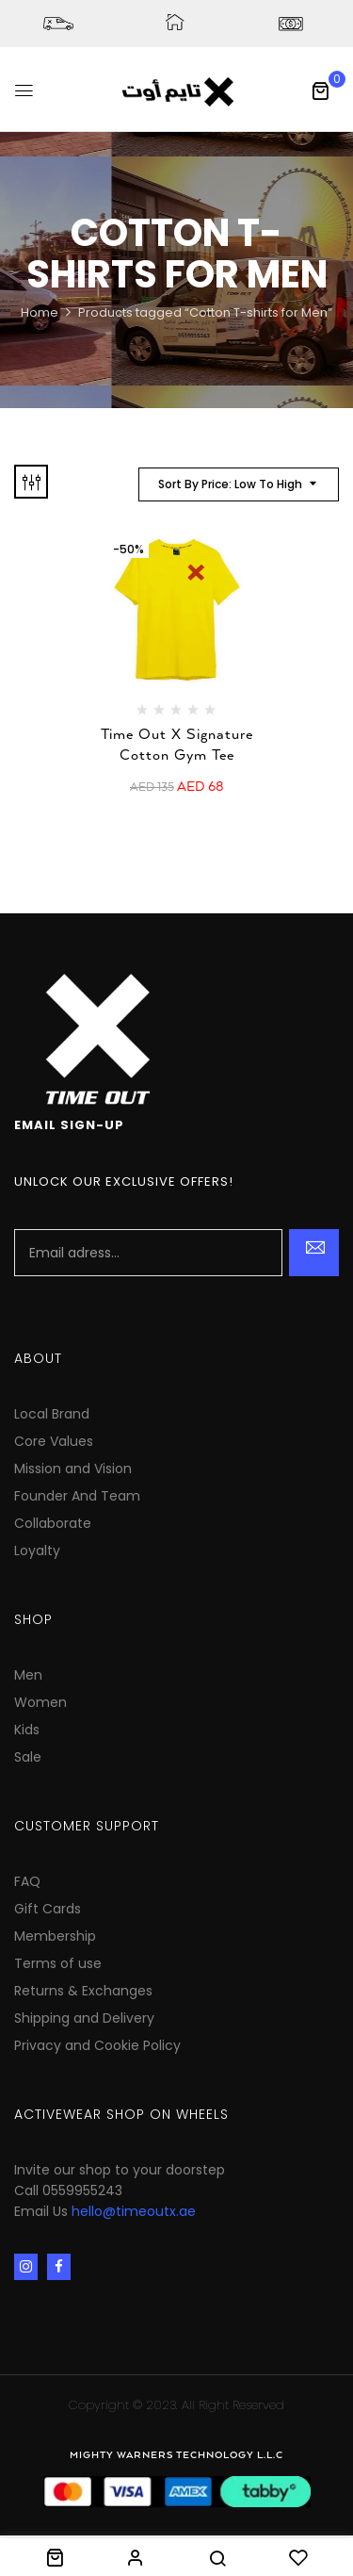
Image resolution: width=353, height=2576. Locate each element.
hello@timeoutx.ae (134, 2211)
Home (39, 312)
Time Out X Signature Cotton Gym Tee (177, 745)
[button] (320, 90)
